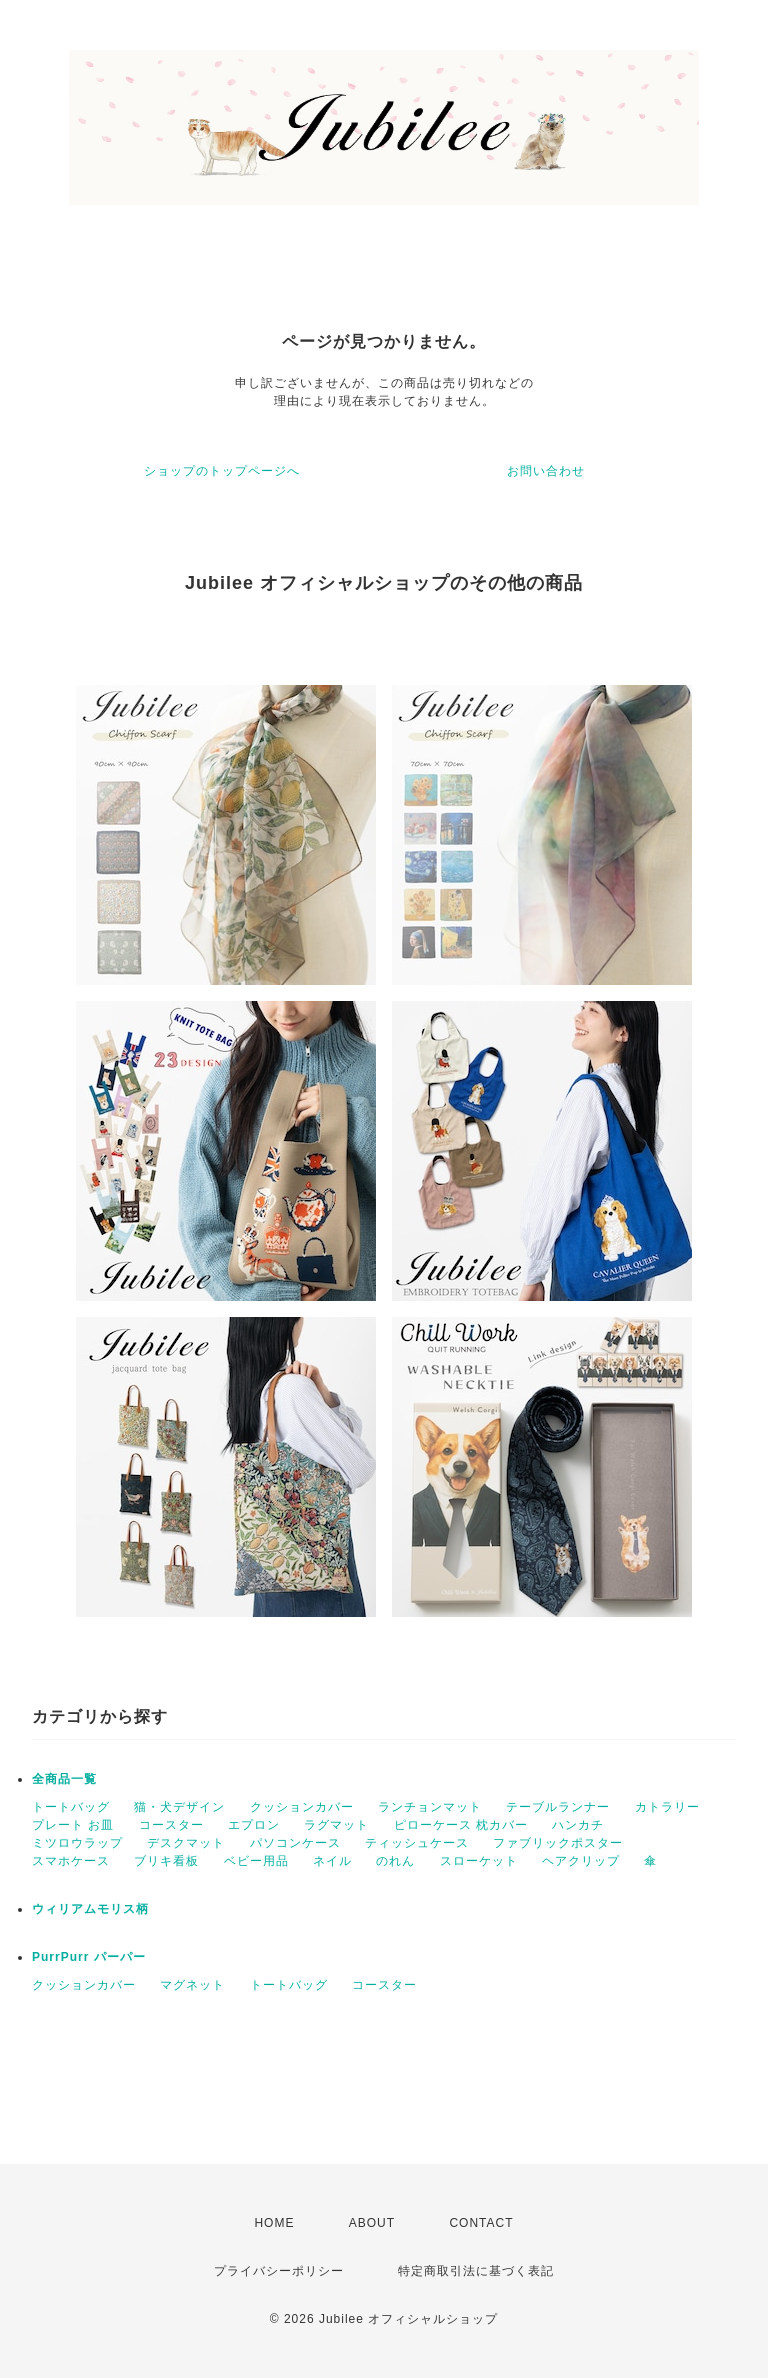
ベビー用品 (256, 1861)
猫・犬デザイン (179, 1807)
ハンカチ (578, 1825)
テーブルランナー (558, 1807)
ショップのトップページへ (222, 471)
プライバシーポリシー (279, 2271)
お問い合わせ (546, 471)
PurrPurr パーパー (89, 1957)
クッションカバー (302, 1807)
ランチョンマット (430, 1807)
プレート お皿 (73, 1825)
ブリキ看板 (166, 1861)
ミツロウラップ (77, 1843)
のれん (395, 1861)
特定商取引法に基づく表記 (476, 2271)
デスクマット (186, 1843)
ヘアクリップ (581, 1861)
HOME (274, 2223)
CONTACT (481, 2223)
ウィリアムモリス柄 (90, 1909)
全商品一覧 (64, 1779)
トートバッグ (71, 1807)
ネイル (332, 1861)
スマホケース (71, 1861)
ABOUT (372, 2223)
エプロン (254, 1825)
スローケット (479, 1861)
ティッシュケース (417, 1843)
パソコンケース (295, 1843)
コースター (171, 1825)
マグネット (192, 1985)
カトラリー (667, 1807)
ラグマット (336, 1825)
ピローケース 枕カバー (461, 1825)
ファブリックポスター (558, 1843)
